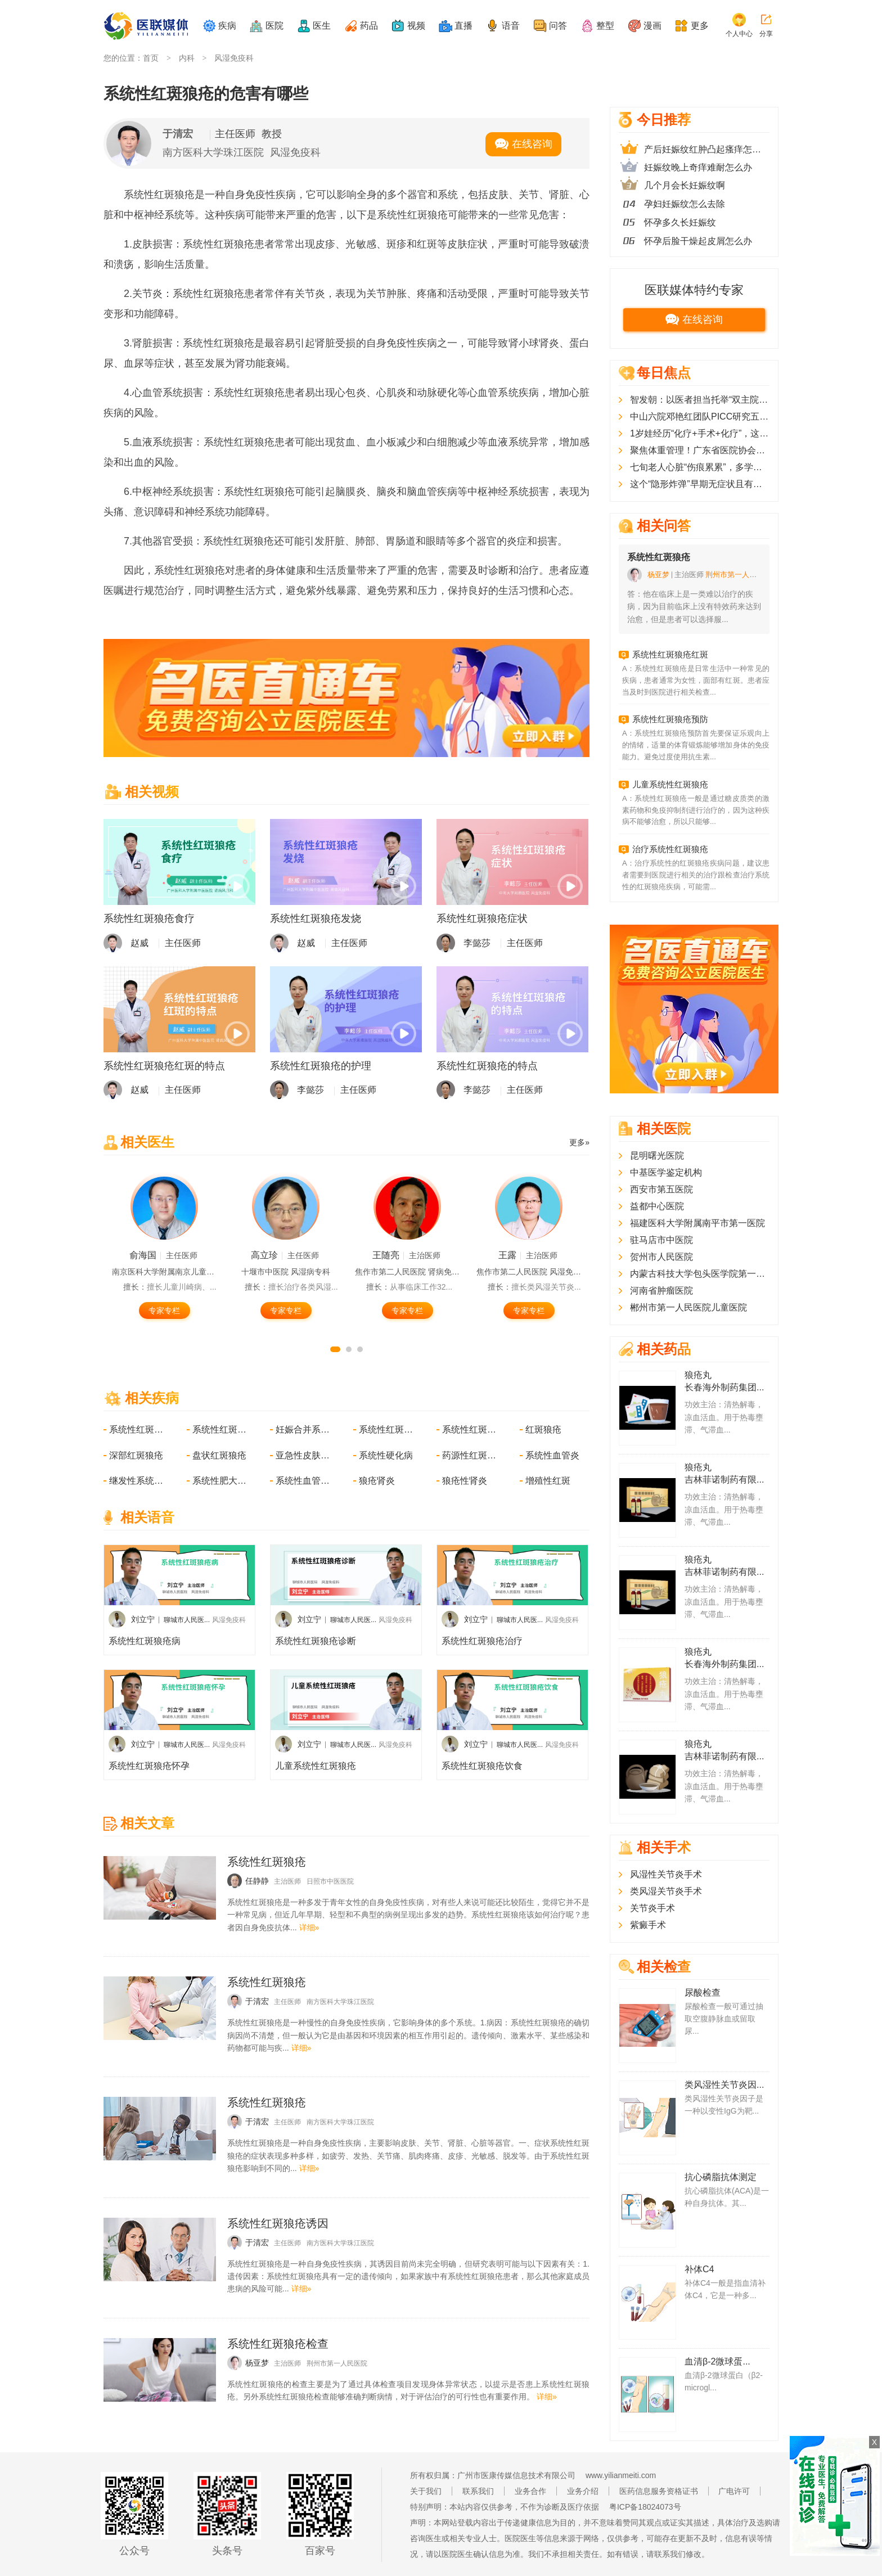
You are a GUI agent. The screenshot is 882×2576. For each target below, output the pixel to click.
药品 (369, 25)
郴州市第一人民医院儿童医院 (688, 1307)
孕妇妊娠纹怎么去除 (684, 204)
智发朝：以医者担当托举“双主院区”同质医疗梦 (700, 399)
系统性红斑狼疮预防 (670, 719)
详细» (309, 1927)
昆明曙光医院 (657, 1155)
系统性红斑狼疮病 (145, 1641)
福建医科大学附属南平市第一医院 (697, 1223)
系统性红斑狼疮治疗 (482, 1641)
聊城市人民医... (187, 1620)
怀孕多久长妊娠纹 (680, 222)
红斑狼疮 (543, 1429)
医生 (322, 25)
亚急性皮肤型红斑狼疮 (304, 1455)
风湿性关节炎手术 (666, 1874)
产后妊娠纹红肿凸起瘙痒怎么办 (707, 149)
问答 (558, 25)
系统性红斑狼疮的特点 (487, 1065)
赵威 (139, 943)
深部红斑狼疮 (136, 1455)
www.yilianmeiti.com (621, 2475)
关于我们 (426, 2491)
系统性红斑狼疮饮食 (482, 1766)
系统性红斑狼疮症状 (482, 918)
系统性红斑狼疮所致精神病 (470, 1429)
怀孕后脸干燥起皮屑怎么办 (698, 241)
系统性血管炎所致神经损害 (304, 1480)
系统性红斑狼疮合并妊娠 (220, 1429)
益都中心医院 (657, 1206)
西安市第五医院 (661, 1189)
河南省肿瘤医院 (661, 1290)
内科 (187, 57)
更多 (700, 25)
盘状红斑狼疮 (219, 1455)
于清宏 (178, 133)
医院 (275, 25)
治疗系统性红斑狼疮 (670, 849)
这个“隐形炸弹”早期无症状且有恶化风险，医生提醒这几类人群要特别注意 (700, 484)
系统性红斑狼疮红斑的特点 (164, 1065)
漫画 (653, 25)
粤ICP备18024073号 (645, 2506)
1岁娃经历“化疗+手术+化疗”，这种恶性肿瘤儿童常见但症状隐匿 (700, 433)
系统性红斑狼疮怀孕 (149, 1766)
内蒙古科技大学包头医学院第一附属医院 (700, 1273)
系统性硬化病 (386, 1455)
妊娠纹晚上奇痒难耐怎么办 (698, 167)
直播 (463, 25)
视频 (416, 25)
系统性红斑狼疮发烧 (315, 918)
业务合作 (530, 2491)
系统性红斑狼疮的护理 (320, 1065)
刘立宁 (143, 1619)
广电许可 (734, 2491)
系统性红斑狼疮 (137, 1429)
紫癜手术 (648, 1925)
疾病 (227, 25)
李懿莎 (477, 943)
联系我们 (478, 2491)
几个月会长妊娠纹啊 (684, 185)
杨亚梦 (658, 574)
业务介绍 (582, 2491)
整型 (605, 25)
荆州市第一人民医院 (337, 2363)
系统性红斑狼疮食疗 (149, 918)
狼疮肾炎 (377, 1480)
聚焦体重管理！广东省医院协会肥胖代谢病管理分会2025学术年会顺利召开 (700, 450)
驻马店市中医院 (661, 1240)
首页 (151, 57)
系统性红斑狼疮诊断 (315, 1641)
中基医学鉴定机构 (666, 1172)
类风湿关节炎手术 (666, 1891)
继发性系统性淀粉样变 (137, 1480)
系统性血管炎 (552, 1455)
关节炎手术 (652, 1908)
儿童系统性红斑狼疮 (315, 1766)
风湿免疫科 (234, 57)
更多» (579, 1142)
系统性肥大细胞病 (220, 1480)
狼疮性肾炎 (464, 1480)
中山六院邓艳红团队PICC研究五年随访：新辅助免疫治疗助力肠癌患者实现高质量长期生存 (700, 416)
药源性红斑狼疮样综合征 (470, 1455)
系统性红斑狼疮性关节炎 (387, 1429)
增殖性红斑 (547, 1480)
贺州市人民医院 (661, 1257)
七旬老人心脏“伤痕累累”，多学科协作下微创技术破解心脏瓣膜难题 (700, 467)
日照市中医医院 (330, 1881)
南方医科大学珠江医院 (213, 152)
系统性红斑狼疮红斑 (670, 654)
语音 (511, 25)
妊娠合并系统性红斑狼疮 (304, 1429)
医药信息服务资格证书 (658, 2491)
